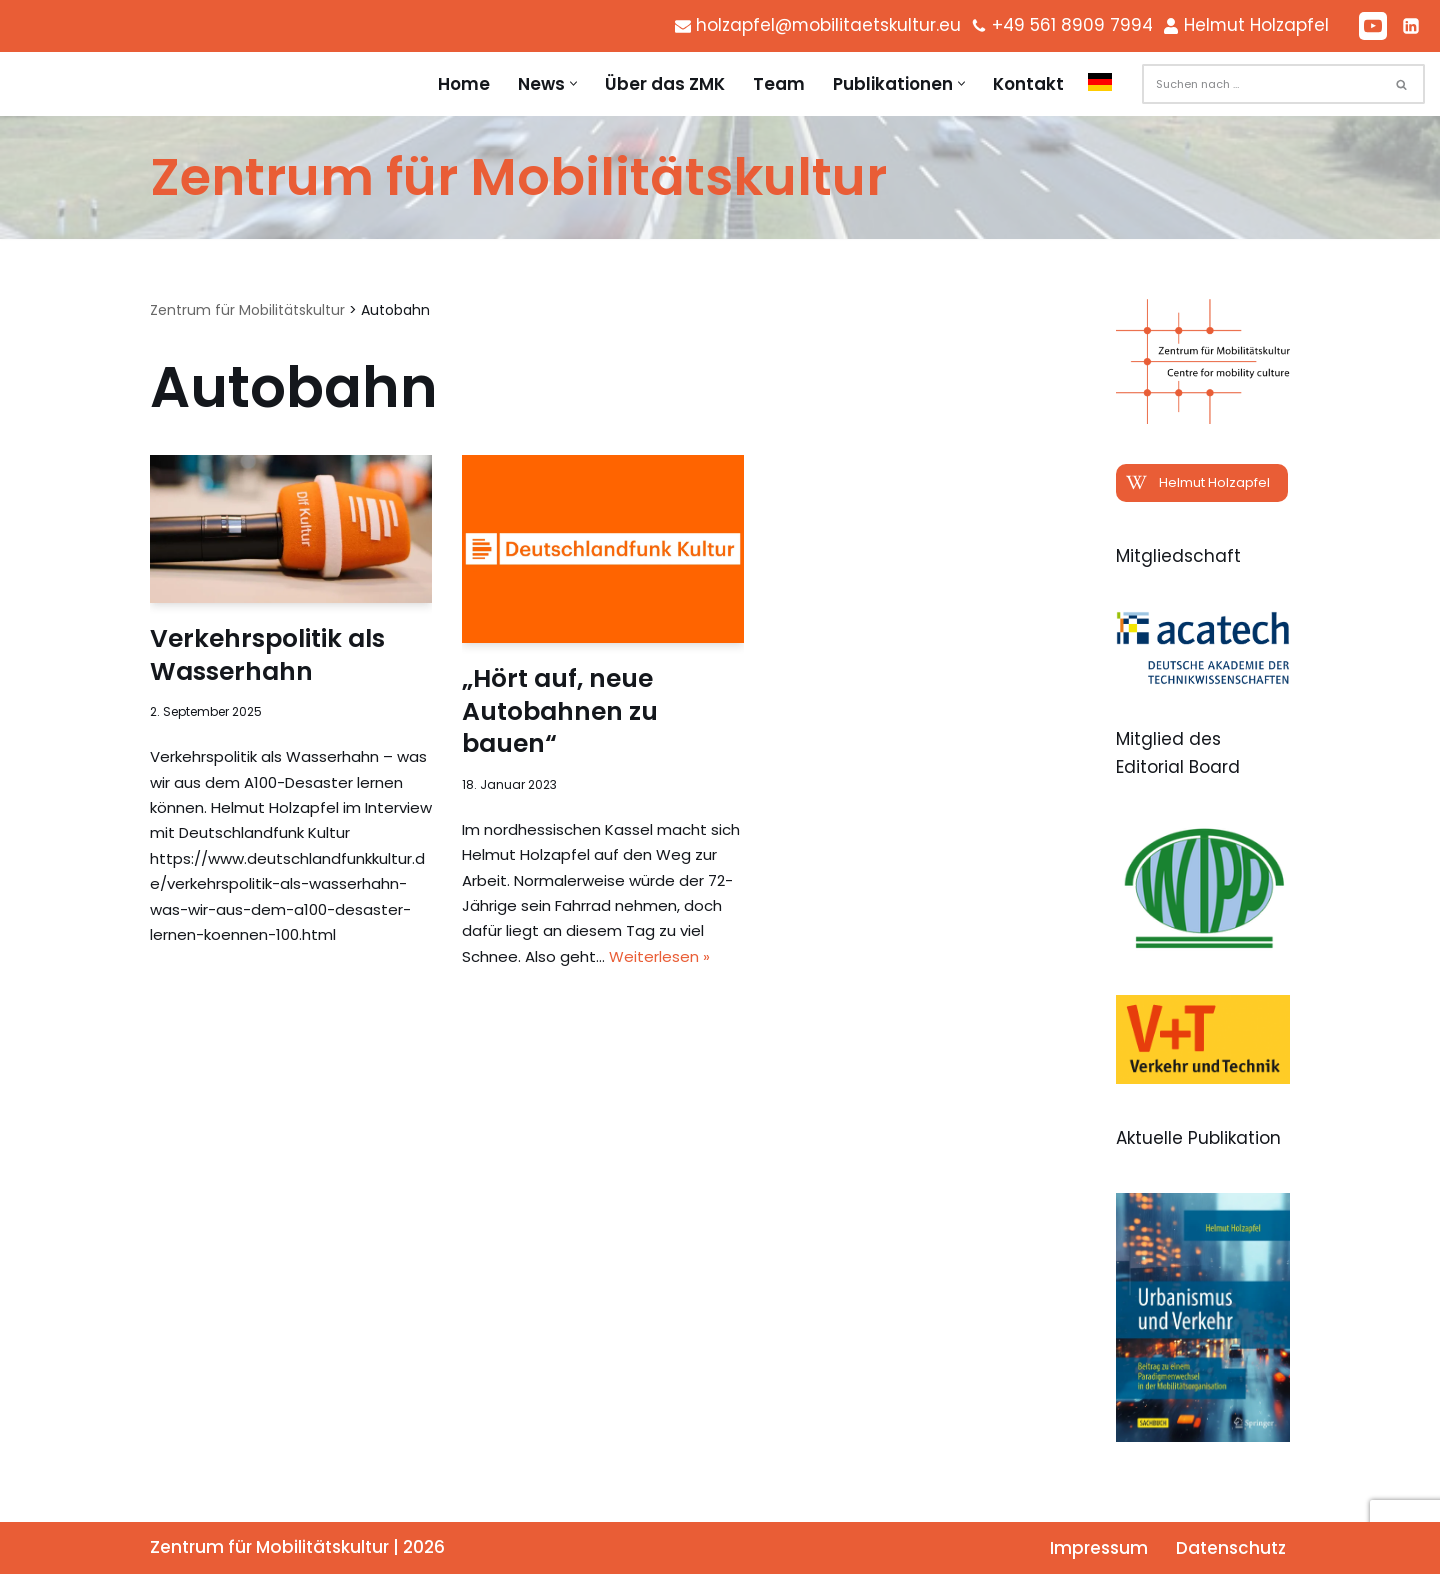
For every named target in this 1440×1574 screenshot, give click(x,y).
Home (464, 84)
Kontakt (1028, 84)
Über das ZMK (665, 84)
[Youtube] (1373, 26)
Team (779, 84)
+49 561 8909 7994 (1070, 25)
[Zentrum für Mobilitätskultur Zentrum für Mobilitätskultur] (518, 177)
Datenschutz (1231, 1548)
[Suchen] (1261, 84)
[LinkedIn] (1411, 26)
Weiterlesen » (659, 956)
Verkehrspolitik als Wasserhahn (267, 655)
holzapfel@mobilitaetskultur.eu (825, 25)
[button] (573, 84)
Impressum (1099, 1548)
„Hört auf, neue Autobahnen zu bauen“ (560, 711)
